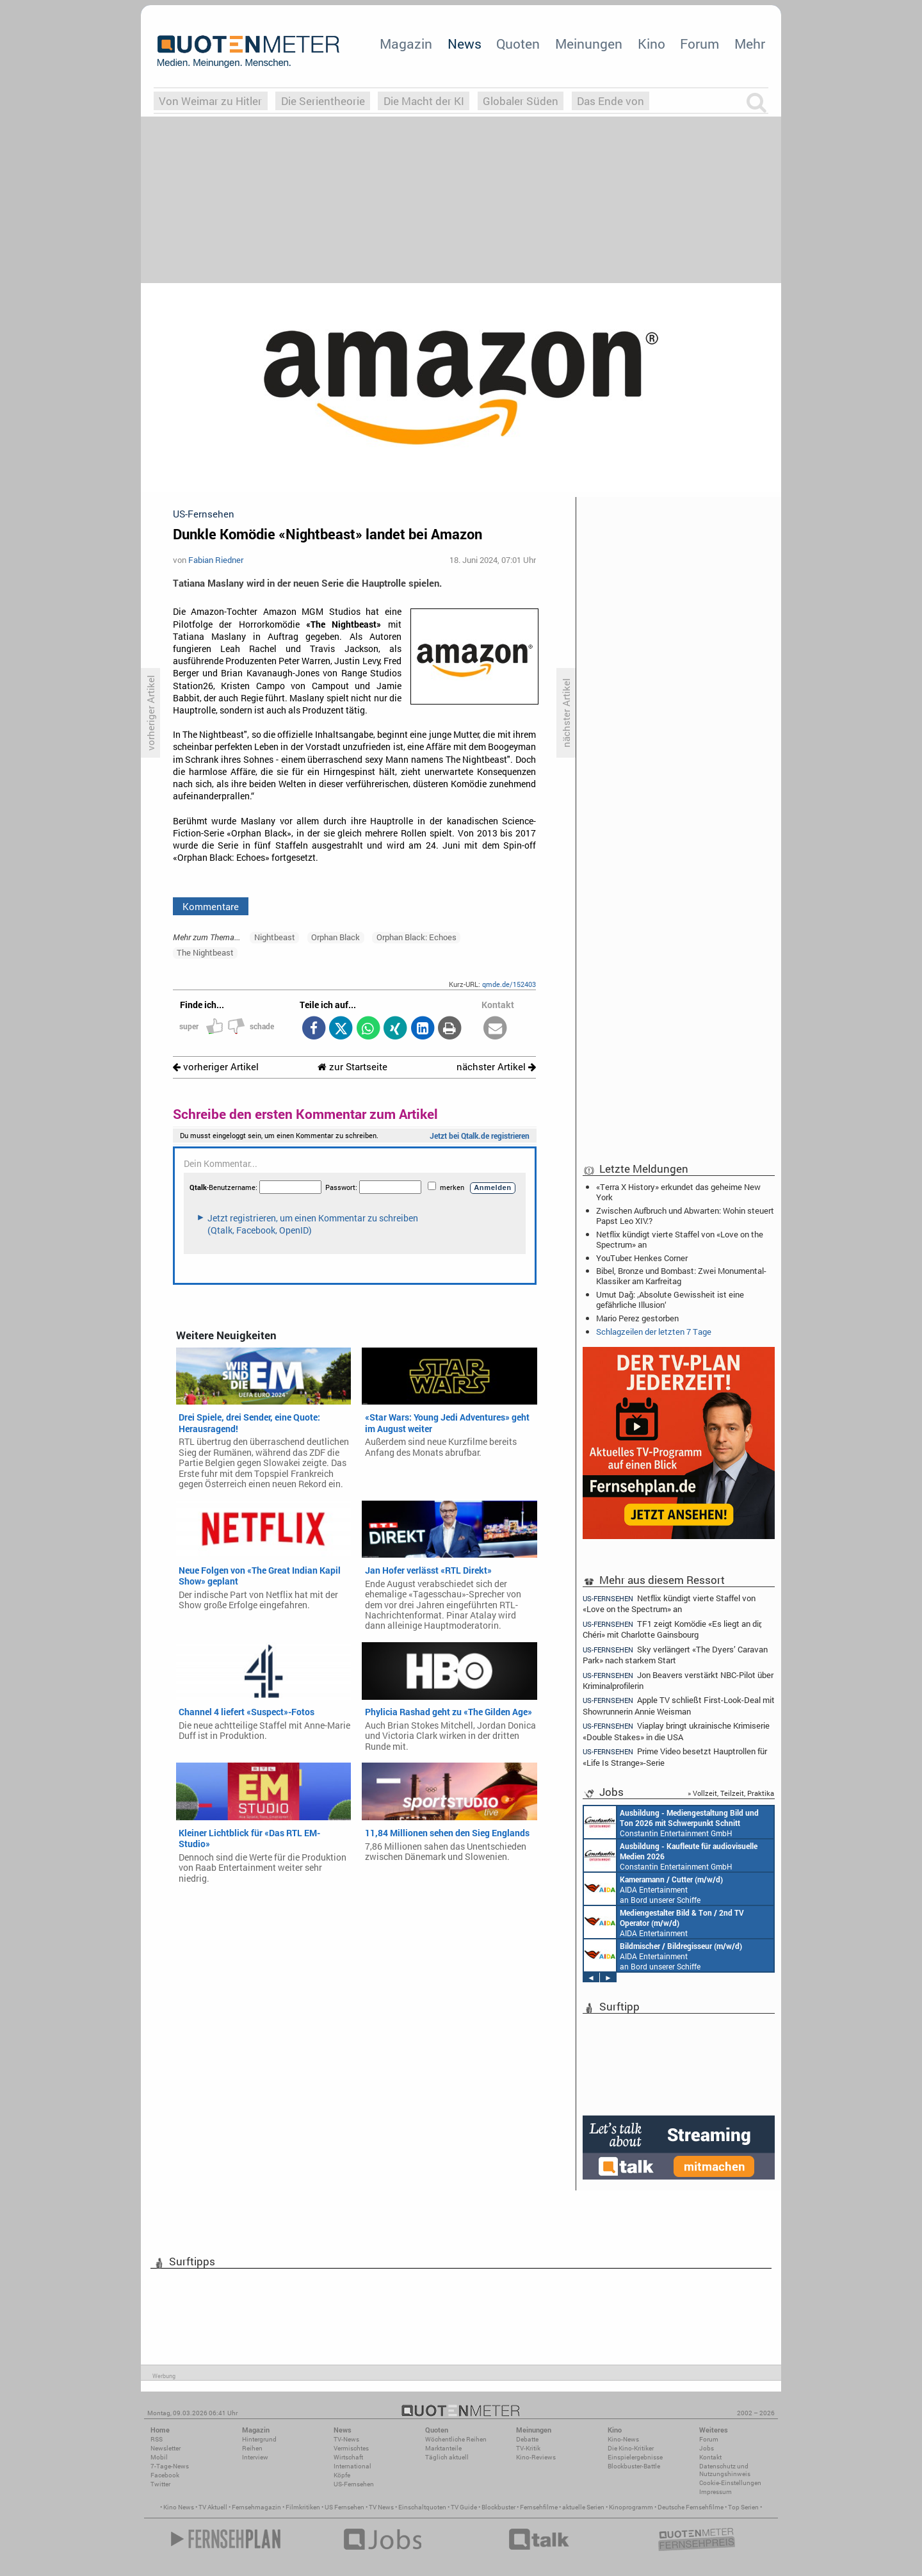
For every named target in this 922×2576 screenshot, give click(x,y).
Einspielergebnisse (635, 2457)
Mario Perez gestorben (637, 1318)
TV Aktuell (212, 2507)
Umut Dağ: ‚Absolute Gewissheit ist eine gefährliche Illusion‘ (670, 1299)
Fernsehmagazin (256, 2507)
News (464, 44)
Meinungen (588, 44)
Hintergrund (259, 2439)
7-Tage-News (169, 2466)
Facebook (164, 2475)
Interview (255, 2457)
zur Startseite (352, 1067)
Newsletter (165, 2448)
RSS (156, 2439)
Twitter (160, 2484)
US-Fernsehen (354, 2484)
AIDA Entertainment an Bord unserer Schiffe (653, 1889)
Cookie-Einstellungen (730, 2483)
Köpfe (342, 2475)
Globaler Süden (520, 101)
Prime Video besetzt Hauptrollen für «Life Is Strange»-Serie (675, 1756)
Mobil (159, 2457)
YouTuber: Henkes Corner (642, 1258)
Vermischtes (351, 2448)
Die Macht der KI (424, 101)
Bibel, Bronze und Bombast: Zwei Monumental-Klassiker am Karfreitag (681, 1276)
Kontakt (710, 2457)
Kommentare (210, 906)
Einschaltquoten (422, 2507)
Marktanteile (443, 2448)
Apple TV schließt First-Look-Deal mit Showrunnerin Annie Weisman (679, 1705)
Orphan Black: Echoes (416, 937)
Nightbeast (274, 937)
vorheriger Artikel (216, 1067)
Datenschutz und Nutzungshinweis (724, 2470)
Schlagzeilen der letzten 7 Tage (653, 1331)
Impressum (715, 2492)
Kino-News (623, 2439)
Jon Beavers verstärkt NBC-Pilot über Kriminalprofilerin (678, 1680)
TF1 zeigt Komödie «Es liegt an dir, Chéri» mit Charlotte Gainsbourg (672, 1629)
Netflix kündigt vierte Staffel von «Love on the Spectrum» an (679, 1239)
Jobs (706, 2448)
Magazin (406, 44)
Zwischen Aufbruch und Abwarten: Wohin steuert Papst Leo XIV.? (685, 1216)
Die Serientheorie (323, 101)
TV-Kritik (528, 2448)
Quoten (518, 44)
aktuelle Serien (583, 2507)
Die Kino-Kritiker (631, 2448)
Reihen (252, 2448)
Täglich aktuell (447, 2457)
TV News (381, 2507)
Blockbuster (498, 2507)
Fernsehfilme (539, 2507)
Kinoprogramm (631, 2507)
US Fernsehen (344, 2507)
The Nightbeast (205, 952)
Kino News (178, 2507)
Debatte (527, 2439)
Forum (699, 44)
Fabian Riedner (215, 560)
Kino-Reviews (536, 2457)
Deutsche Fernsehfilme (691, 2507)
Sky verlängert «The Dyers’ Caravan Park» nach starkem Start (675, 1654)
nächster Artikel (496, 1067)
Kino (651, 44)
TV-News (346, 2439)
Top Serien (743, 2507)
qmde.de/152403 (509, 984)
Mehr (749, 44)
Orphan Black (335, 937)
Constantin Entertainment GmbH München (671, 1822)
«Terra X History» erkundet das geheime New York (678, 1192)
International (352, 2466)
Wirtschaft (348, 2457)
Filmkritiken (303, 2507)
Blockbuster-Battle (634, 2466)
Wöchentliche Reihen (456, 2439)
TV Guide (464, 2507)
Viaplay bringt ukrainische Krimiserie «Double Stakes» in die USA (676, 1730)
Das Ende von (610, 101)
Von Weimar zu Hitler (210, 101)
